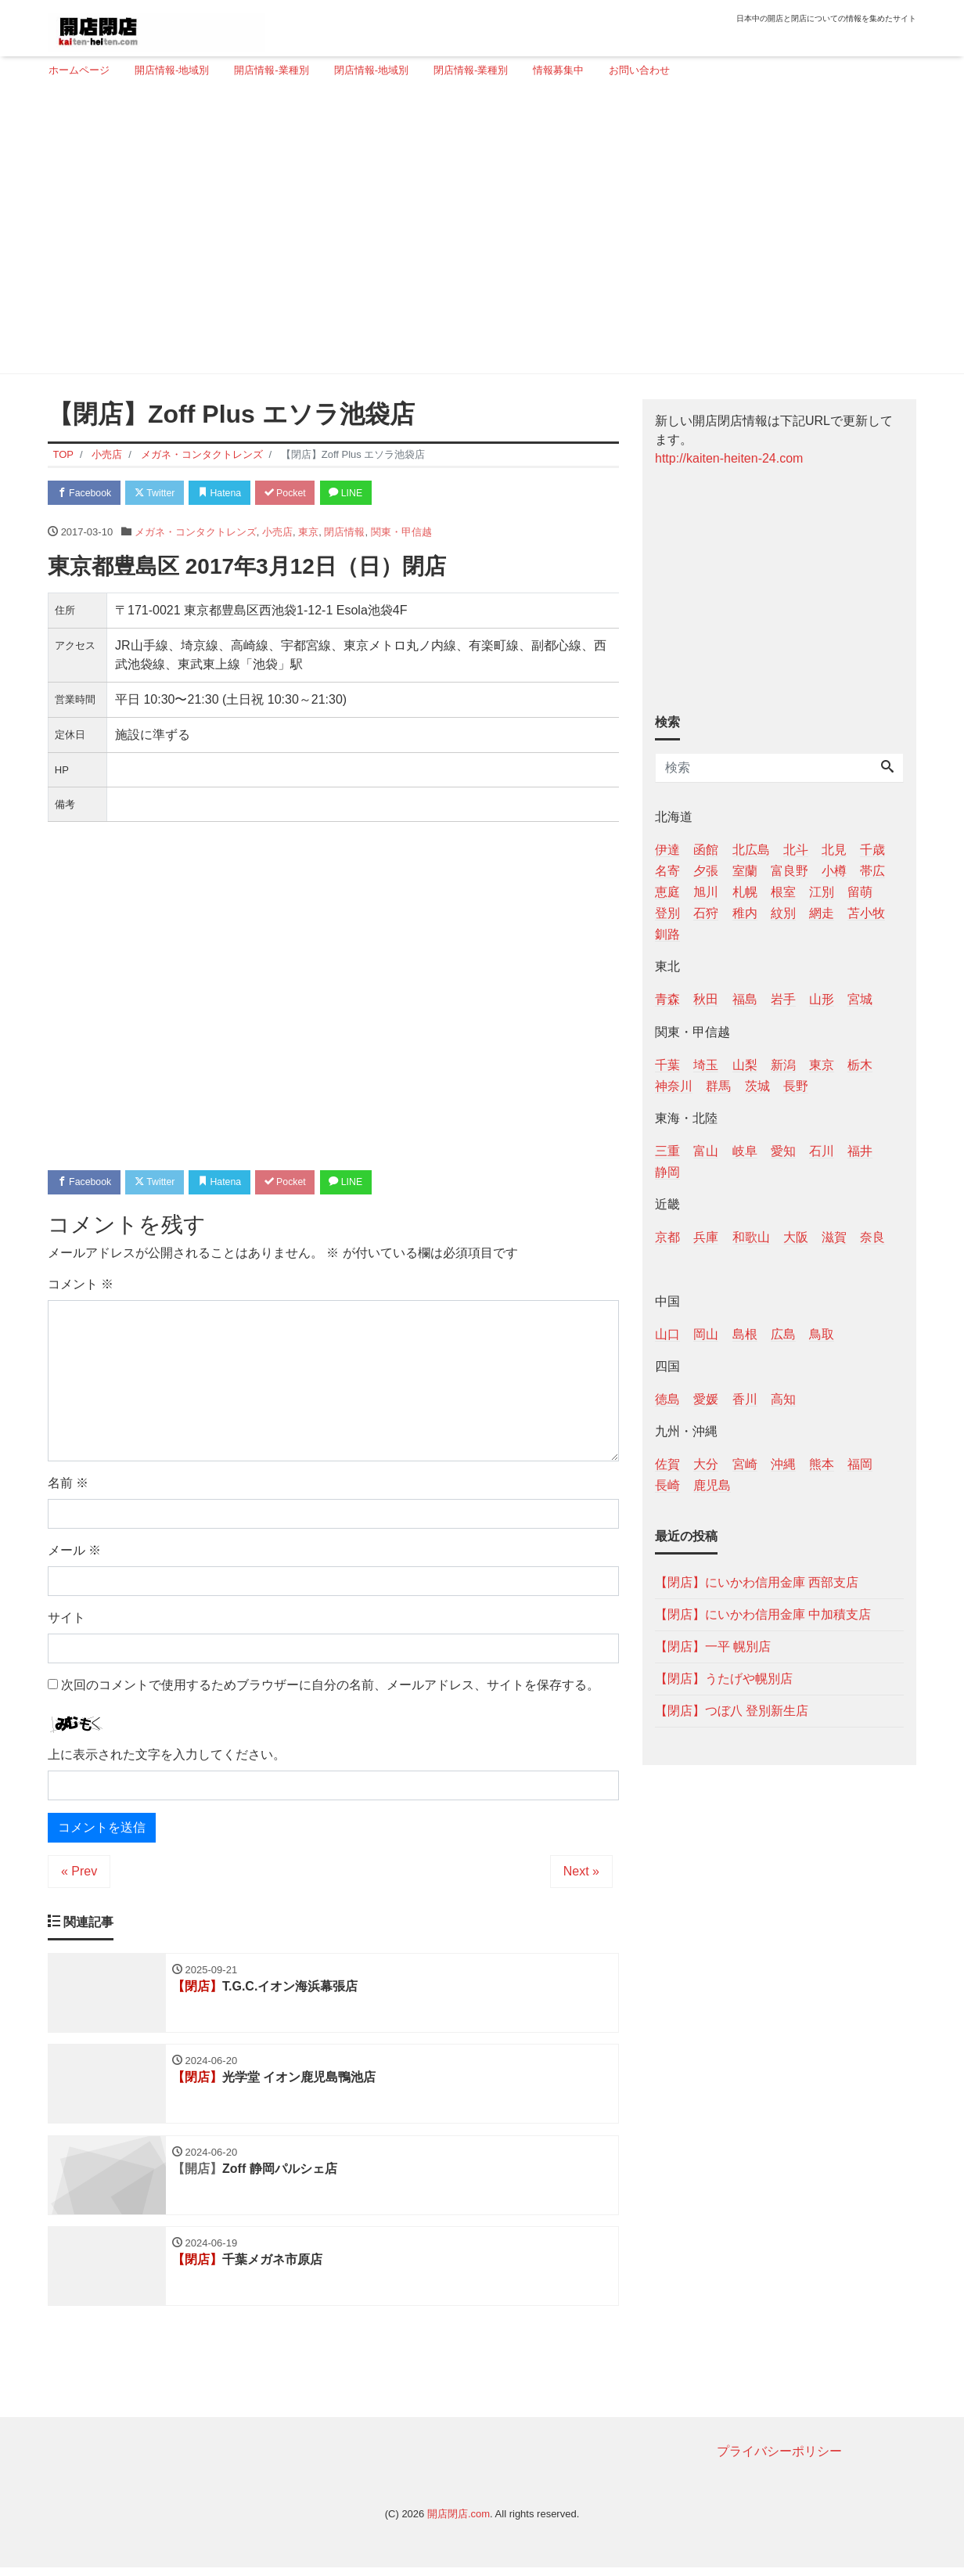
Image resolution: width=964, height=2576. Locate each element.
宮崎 (744, 1464)
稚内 (744, 913)
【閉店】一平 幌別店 (713, 1646)
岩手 (783, 999)
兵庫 (705, 1237)
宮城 (859, 999)
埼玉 (705, 1065)
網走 (821, 913)
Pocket (303, 493)
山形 (821, 999)
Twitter (162, 493)
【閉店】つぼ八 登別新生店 (731, 1710)
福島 (744, 999)
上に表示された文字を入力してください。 (167, 1757)
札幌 (744, 892)
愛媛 (705, 1399)
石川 (821, 1151)
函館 (705, 849)
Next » (581, 1874)
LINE (369, 493)
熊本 (821, 1464)
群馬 (718, 1086)
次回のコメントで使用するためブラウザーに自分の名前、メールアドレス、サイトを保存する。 (330, 1688)
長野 (795, 1086)
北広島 (751, 849)
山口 (667, 1334)
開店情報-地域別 (172, 70)
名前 (68, 1486)
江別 (821, 892)
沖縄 (783, 1464)
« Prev (79, 1874)
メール (74, 1553)
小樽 (834, 870)
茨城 (757, 1086)
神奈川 (673, 1086)
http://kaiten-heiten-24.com (729, 458)
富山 (705, 1151)
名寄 (667, 870)
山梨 (744, 1065)
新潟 (783, 1065)
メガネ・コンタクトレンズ (196, 533)
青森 (667, 999)
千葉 (667, 1065)
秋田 (705, 999)
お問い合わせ (639, 70)
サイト (66, 1620)
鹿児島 (712, 1485)
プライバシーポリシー (779, 2459)
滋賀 (834, 1237)
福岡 (859, 1464)
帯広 (872, 870)
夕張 (705, 870)
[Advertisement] (476, 232)
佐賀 (667, 1464)
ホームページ (79, 70)
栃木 (859, 1065)
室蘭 (744, 870)
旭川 (705, 892)
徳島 (667, 1399)
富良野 (789, 870)
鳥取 (821, 1334)
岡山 (705, 1334)
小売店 (277, 533)
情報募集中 (558, 70)
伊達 (667, 849)
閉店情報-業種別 (470, 70)
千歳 (872, 849)
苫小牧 (866, 913)
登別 (667, 913)
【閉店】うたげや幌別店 (724, 1678)
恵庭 (667, 892)
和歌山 (751, 1237)
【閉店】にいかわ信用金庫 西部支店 (756, 1582)
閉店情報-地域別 (371, 70)
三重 (667, 1151)
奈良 (872, 1237)
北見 (834, 849)
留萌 (859, 892)
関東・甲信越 (401, 533)
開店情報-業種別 (271, 70)
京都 (667, 1237)
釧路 (667, 934)
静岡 (667, 1172)
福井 (859, 1151)
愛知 (783, 1151)
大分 (705, 1464)
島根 (744, 1334)
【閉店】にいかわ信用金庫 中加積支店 (763, 1614)
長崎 (667, 1485)
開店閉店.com (458, 2522)
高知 (783, 1399)
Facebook (87, 493)
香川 (744, 1399)
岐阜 (744, 1151)
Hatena (233, 493)
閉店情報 (344, 533)
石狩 (705, 913)
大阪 (795, 1237)
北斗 (795, 849)
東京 (308, 533)
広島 (783, 1334)
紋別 (783, 913)
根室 (783, 892)
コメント (80, 1287)
